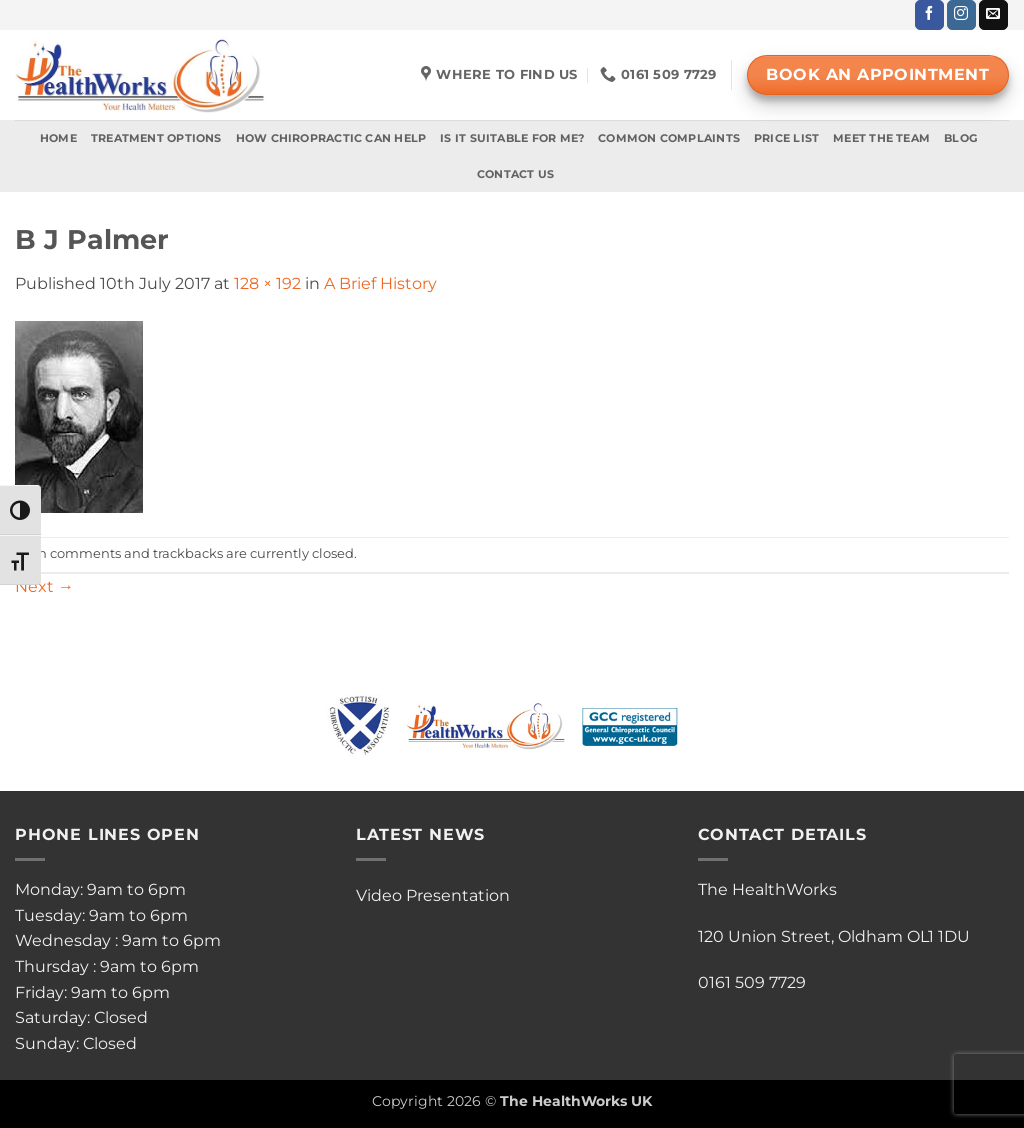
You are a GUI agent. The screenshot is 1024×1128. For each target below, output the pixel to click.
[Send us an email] (993, 15)
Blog (960, 138)
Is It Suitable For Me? (512, 138)
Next (44, 586)
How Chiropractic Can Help (331, 138)
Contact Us (515, 174)
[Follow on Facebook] (929, 15)
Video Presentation (433, 895)
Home (58, 138)
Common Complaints (669, 138)
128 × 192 (267, 283)
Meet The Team (881, 138)
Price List (786, 138)
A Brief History (380, 283)
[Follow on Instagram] (961, 15)
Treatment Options (156, 138)
